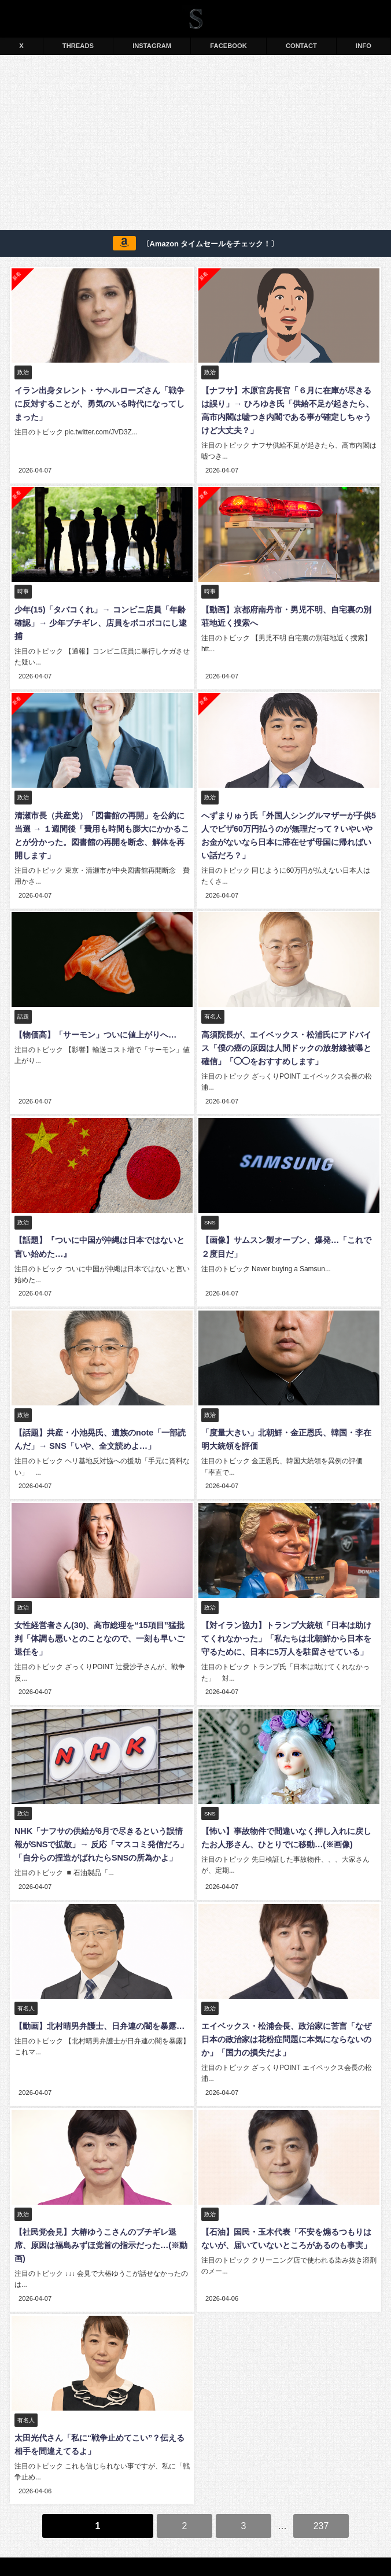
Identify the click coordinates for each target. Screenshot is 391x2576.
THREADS (78, 45)
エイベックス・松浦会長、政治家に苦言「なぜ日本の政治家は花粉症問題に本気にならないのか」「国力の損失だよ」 (289, 2024)
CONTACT (301, 45)
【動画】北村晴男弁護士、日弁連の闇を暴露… (98, 2011)
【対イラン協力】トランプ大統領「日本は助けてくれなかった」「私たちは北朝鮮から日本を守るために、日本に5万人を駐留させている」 (289, 1627)
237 (321, 2491)
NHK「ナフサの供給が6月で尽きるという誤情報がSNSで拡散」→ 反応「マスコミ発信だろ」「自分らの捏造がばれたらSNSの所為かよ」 (101, 1831)
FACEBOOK (228, 45)
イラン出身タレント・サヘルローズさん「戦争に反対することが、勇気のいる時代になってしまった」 (102, 403)
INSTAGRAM (151, 45)
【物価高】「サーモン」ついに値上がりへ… (94, 1029)
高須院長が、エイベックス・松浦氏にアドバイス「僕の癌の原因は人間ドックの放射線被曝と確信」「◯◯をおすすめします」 (289, 1042)
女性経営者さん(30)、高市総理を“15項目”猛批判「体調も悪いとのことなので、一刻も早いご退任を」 (102, 1627)
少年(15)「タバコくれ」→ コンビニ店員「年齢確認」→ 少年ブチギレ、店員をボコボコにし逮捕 (99, 620)
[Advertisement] (195, 145)
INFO (363, 45)
